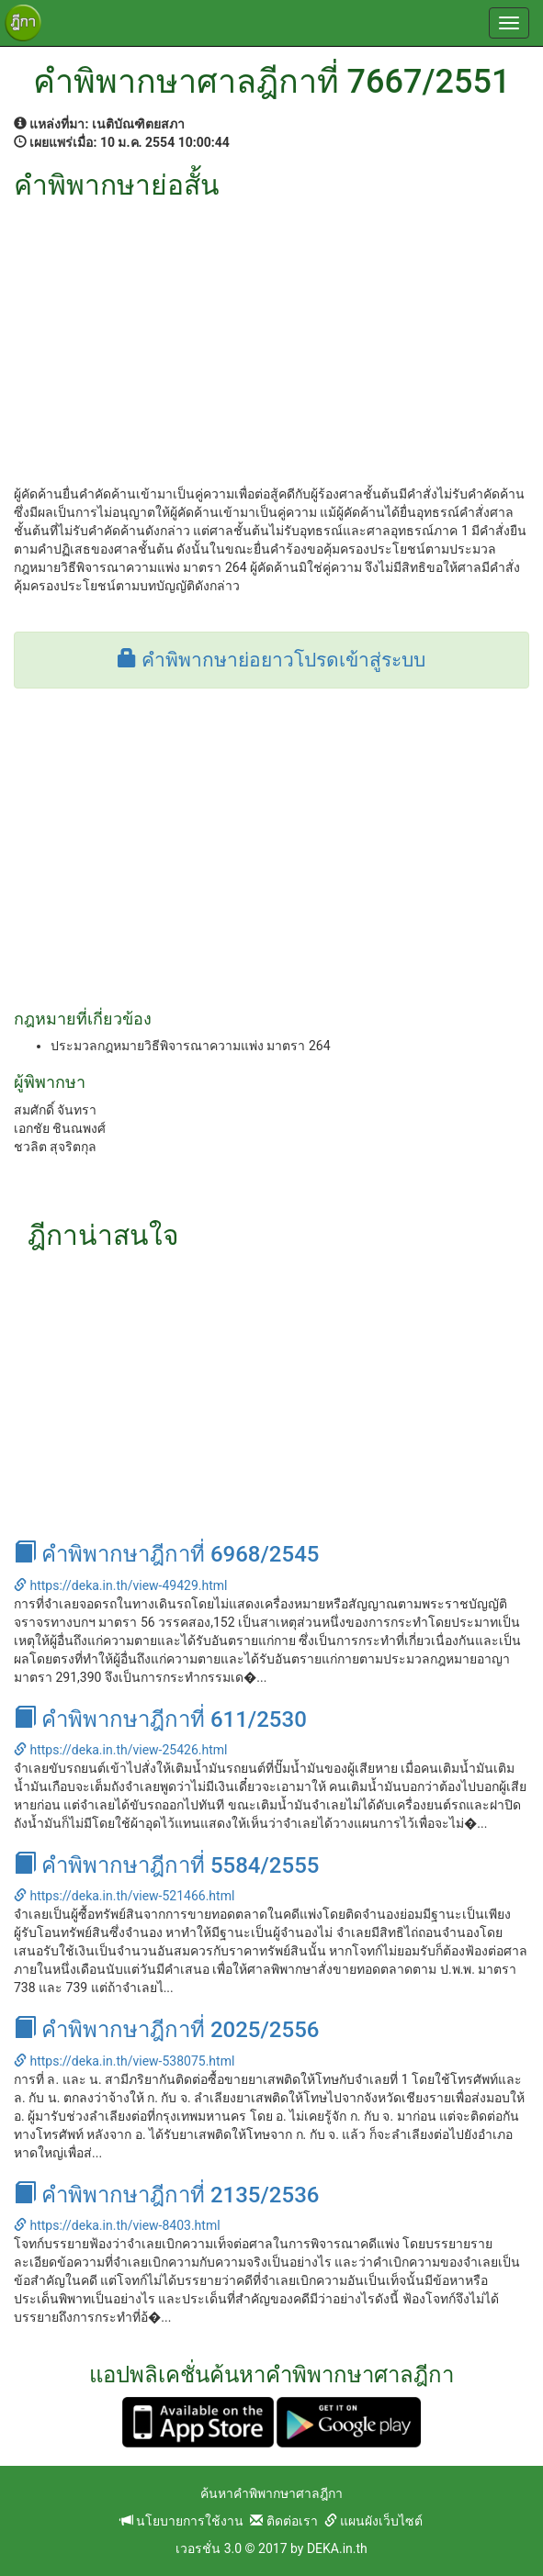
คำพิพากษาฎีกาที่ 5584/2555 (166, 1865)
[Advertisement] (271, 337)
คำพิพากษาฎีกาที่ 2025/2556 (166, 2030)
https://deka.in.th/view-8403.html (117, 2225)
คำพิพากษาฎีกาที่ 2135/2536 (166, 2195)
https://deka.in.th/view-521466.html (124, 1895)
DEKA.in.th (337, 2548)
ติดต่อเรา (283, 2521)
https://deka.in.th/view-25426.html (120, 1749)
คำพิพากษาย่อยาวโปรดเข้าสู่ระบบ (271, 660)
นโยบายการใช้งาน (181, 2521)
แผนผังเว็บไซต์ (373, 2521)
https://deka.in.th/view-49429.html (120, 1585)
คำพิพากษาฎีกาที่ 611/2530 (160, 1719)
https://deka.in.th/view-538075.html (124, 2061)
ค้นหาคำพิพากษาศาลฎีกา (271, 2493)
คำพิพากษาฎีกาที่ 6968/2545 (166, 1554)
